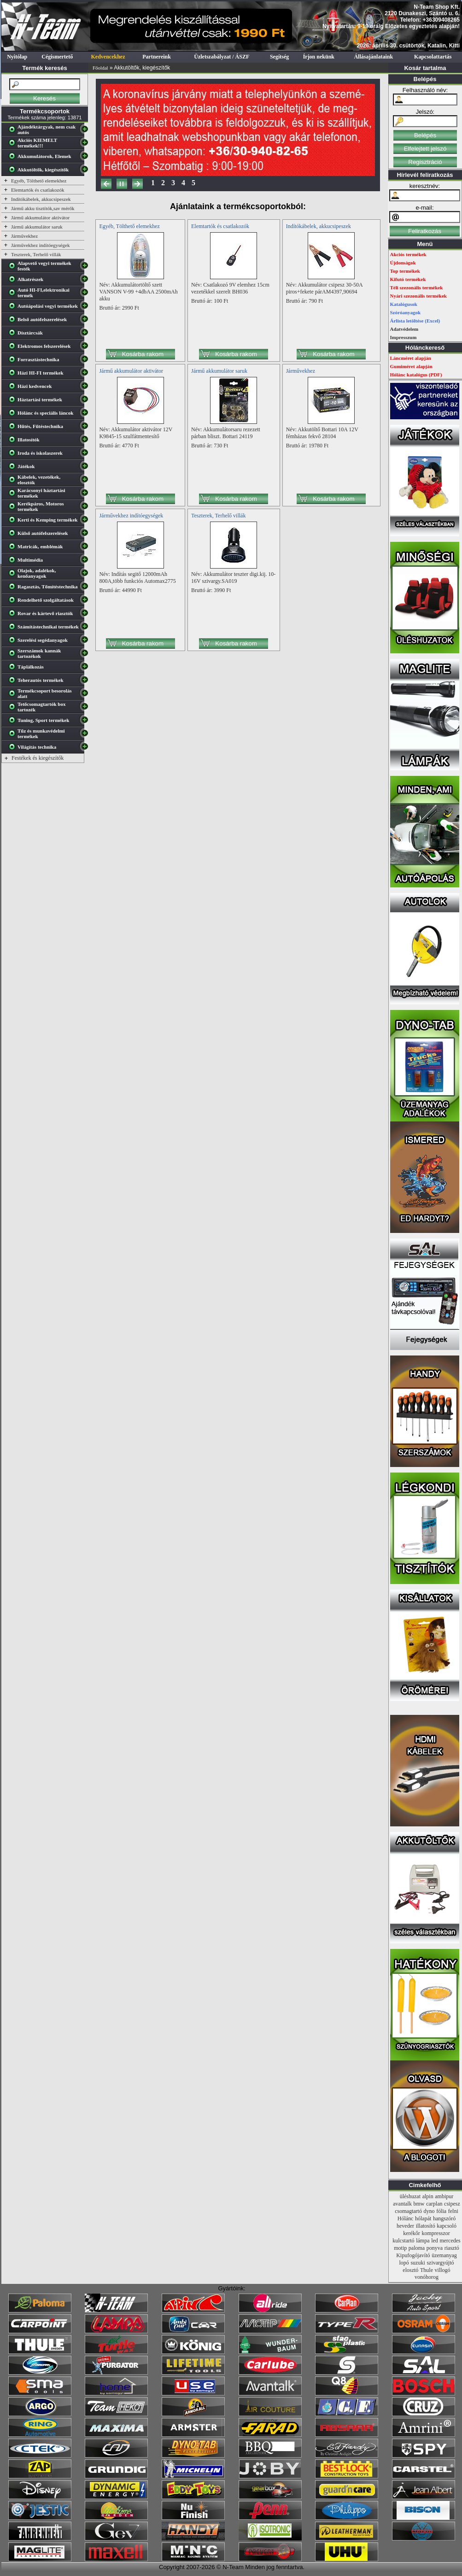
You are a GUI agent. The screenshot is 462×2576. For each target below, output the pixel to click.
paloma (417, 2248)
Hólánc (406, 2218)
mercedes (449, 2240)
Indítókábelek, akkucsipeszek (41, 199)
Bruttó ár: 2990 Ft (119, 308)
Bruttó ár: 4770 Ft (119, 445)
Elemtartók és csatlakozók (37, 190)
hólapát (423, 2218)
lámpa (422, 2240)
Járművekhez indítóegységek (40, 245)
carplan (434, 2203)
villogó (442, 2270)
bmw (419, 2203)
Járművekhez (24, 236)
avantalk (402, 2203)
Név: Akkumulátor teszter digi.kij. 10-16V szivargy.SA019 (233, 577)
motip (400, 2248)
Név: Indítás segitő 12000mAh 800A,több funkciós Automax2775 (137, 577)
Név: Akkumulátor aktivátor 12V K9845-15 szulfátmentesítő (135, 433)
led (434, 2240)
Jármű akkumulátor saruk (37, 226)
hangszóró (444, 2218)
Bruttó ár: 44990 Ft (120, 590)
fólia (441, 2211)
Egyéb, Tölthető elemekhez (38, 180)
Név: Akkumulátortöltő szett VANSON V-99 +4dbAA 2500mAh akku (138, 292)
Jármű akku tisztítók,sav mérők (42, 208)
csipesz (452, 2203)
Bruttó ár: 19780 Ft (307, 445)
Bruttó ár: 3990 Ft (211, 590)
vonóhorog (427, 2277)
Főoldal (100, 67)
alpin (427, 2196)
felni (453, 2211)
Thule (426, 2270)
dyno (429, 2211)
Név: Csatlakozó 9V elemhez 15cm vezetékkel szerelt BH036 (230, 288)
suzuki (417, 2262)
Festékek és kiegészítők (38, 758)
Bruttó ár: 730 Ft (209, 445)
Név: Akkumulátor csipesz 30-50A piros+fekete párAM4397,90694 (324, 288)
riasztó (451, 2248)
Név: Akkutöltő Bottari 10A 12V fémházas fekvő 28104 (322, 433)
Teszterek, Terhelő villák (36, 254)
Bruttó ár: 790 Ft (304, 301)
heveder (405, 2226)
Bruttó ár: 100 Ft (209, 301)
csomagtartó (408, 2211)
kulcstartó (403, 2240)
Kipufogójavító (413, 2255)
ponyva (435, 2248)
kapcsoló (446, 2226)
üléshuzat (410, 2196)
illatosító (425, 2226)
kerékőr (411, 2233)
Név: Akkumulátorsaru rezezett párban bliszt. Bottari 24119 (225, 433)
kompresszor (435, 2233)
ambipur (444, 2196)
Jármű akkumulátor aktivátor (40, 217)
